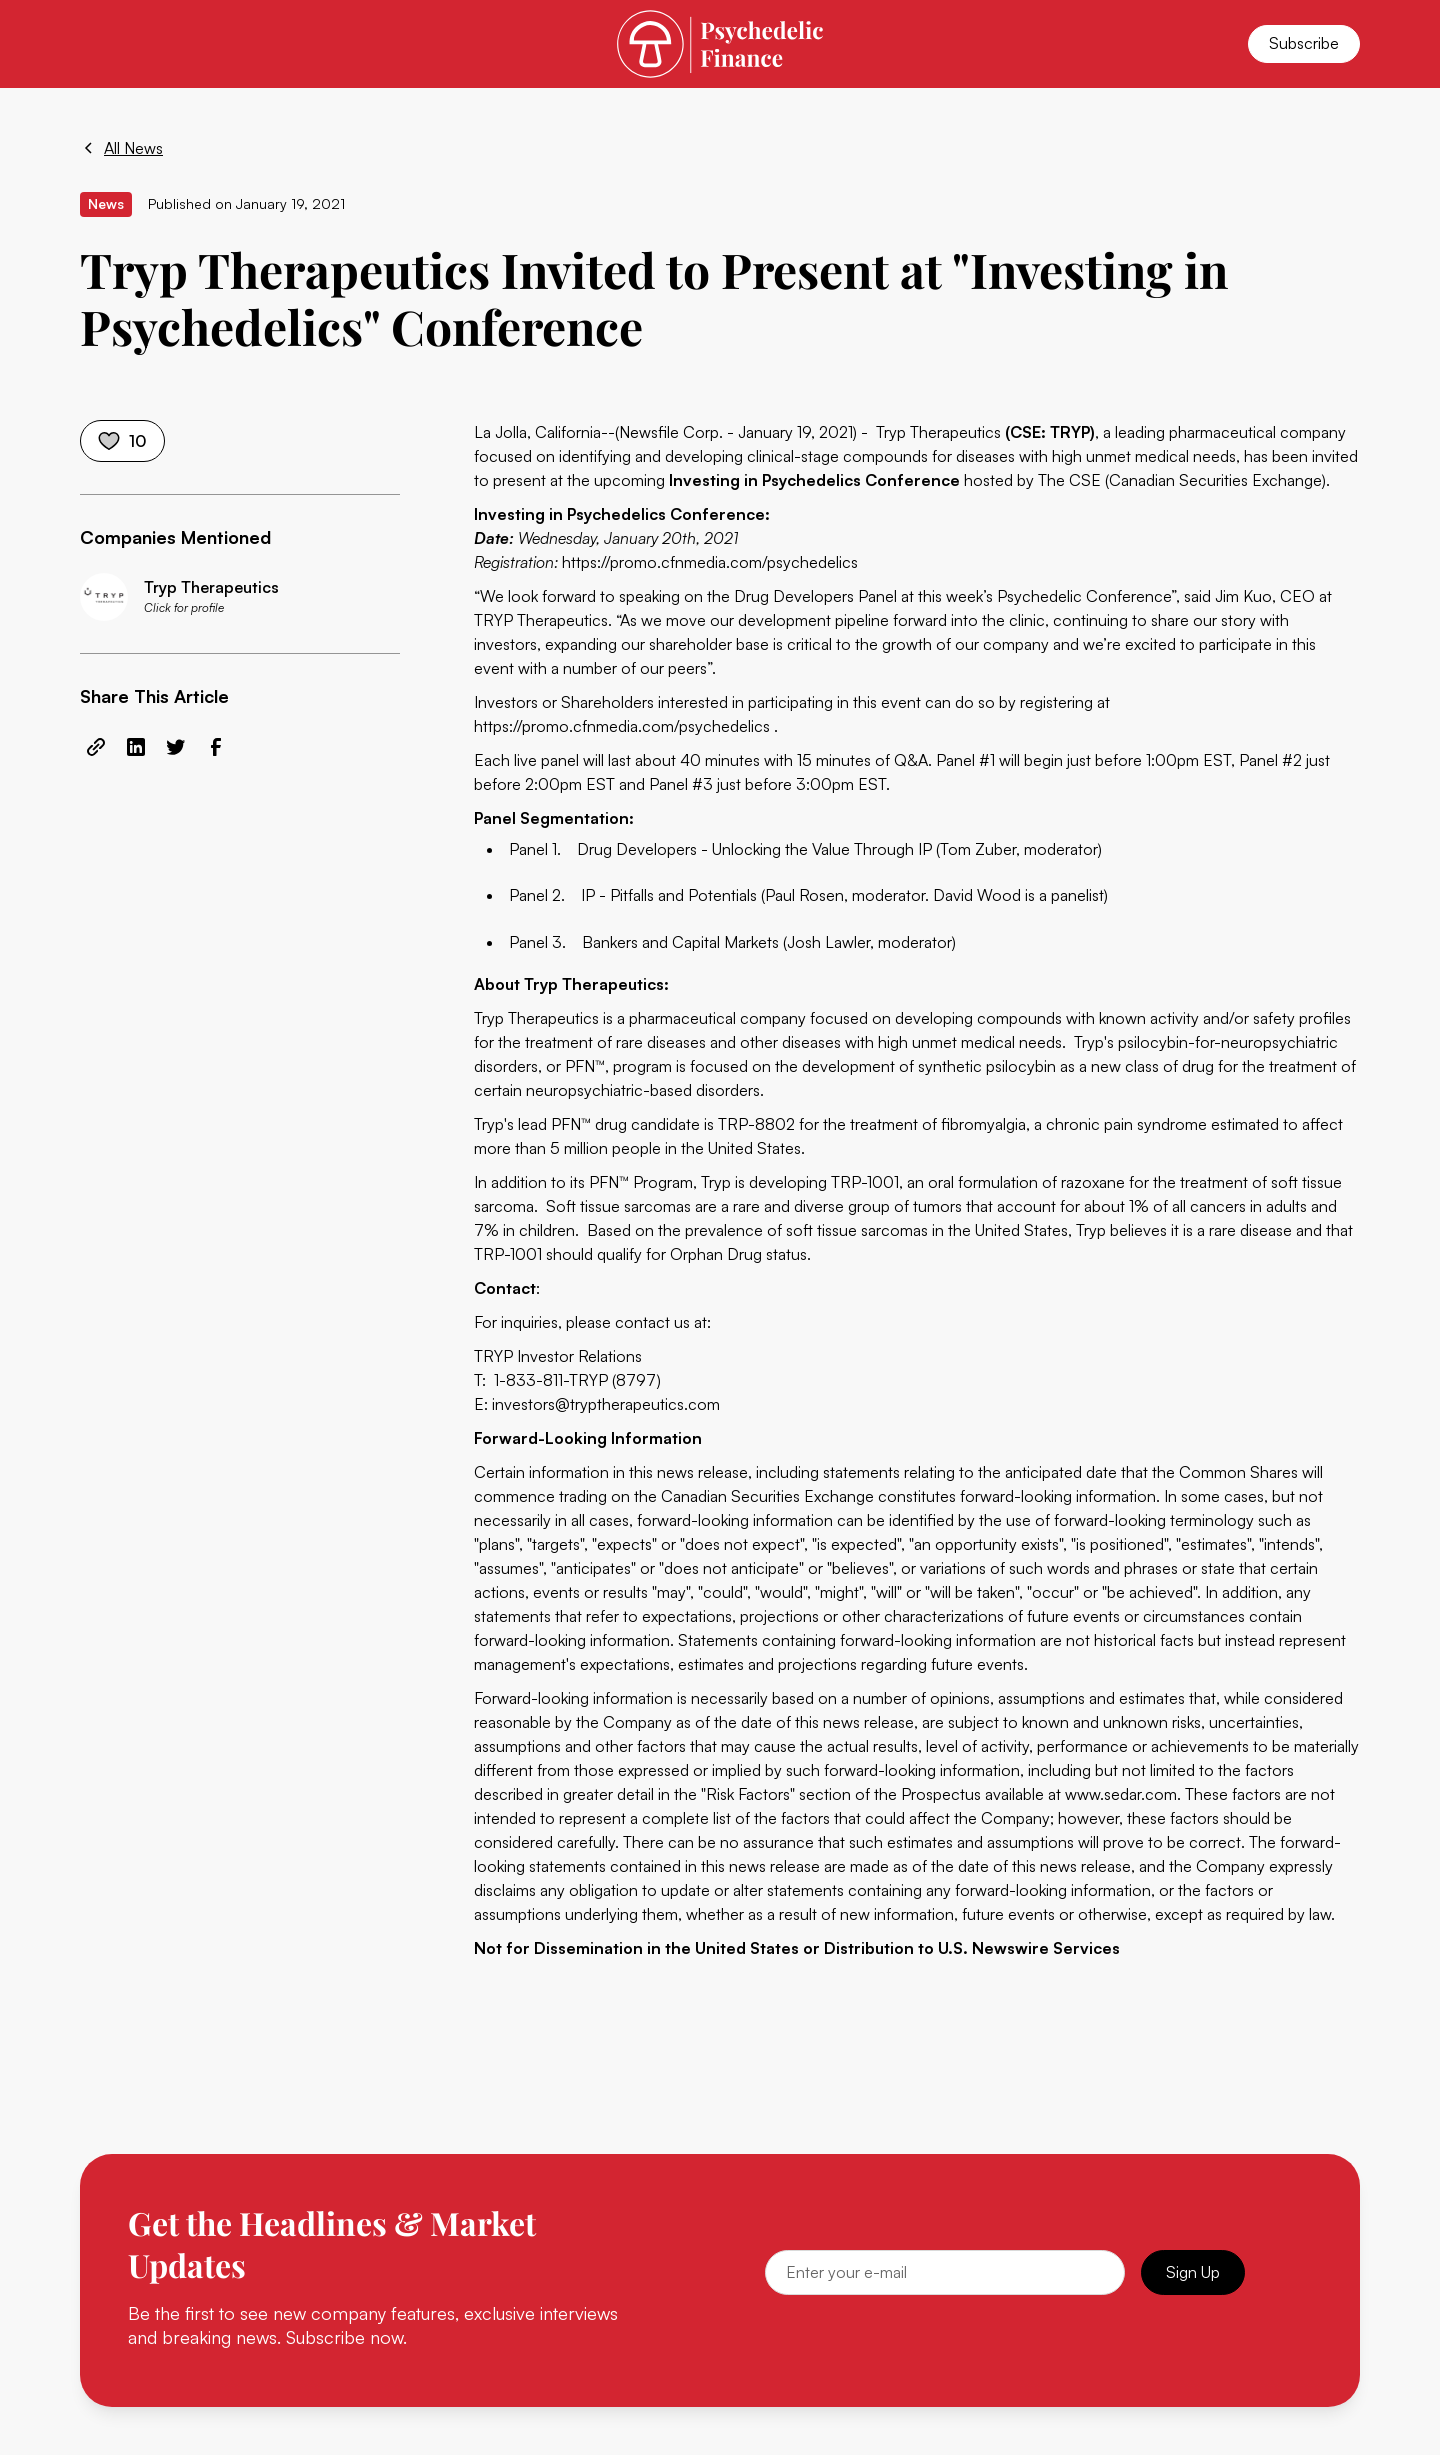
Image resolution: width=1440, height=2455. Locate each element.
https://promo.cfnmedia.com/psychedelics (710, 562)
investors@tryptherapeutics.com (606, 1404)
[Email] (945, 2272)
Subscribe (1304, 43)
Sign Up (1193, 2272)
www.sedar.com (1121, 1794)
